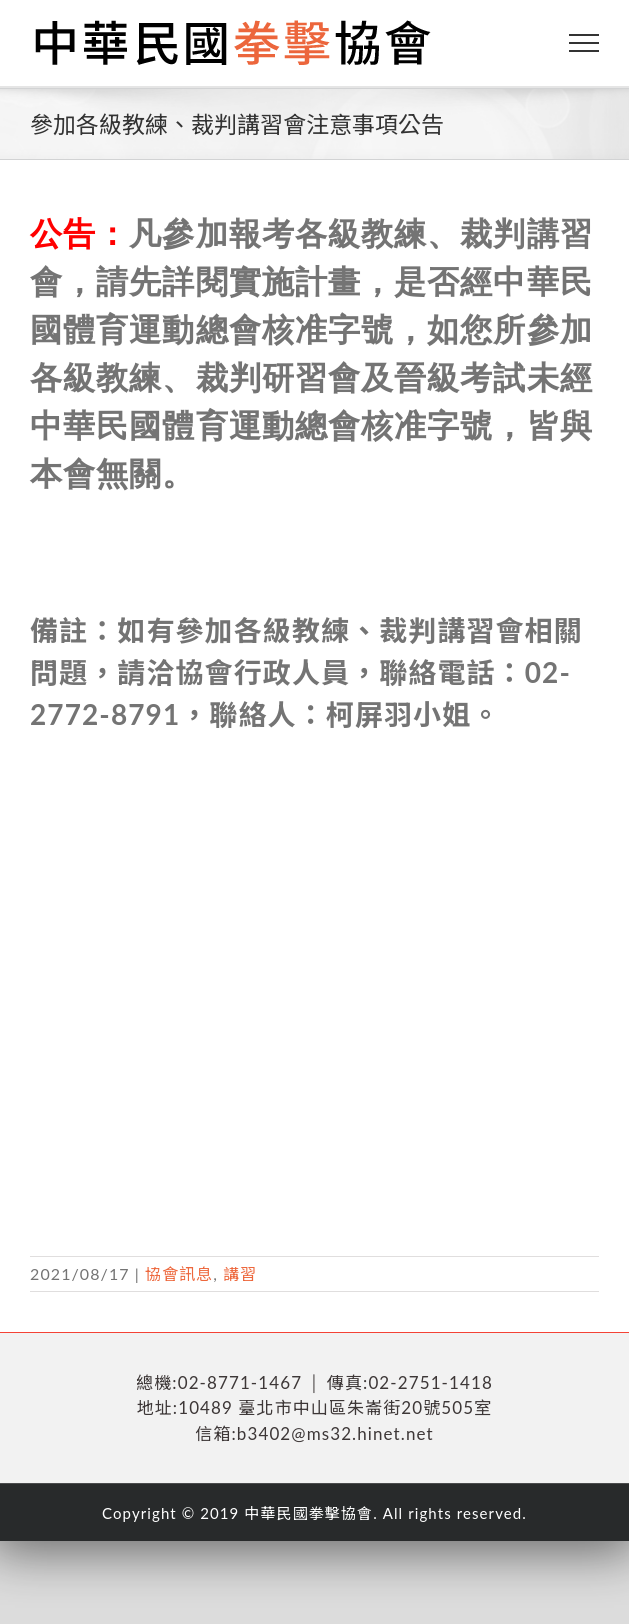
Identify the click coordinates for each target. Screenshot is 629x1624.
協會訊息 (179, 1273)
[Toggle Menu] (584, 43)
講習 (240, 1273)
